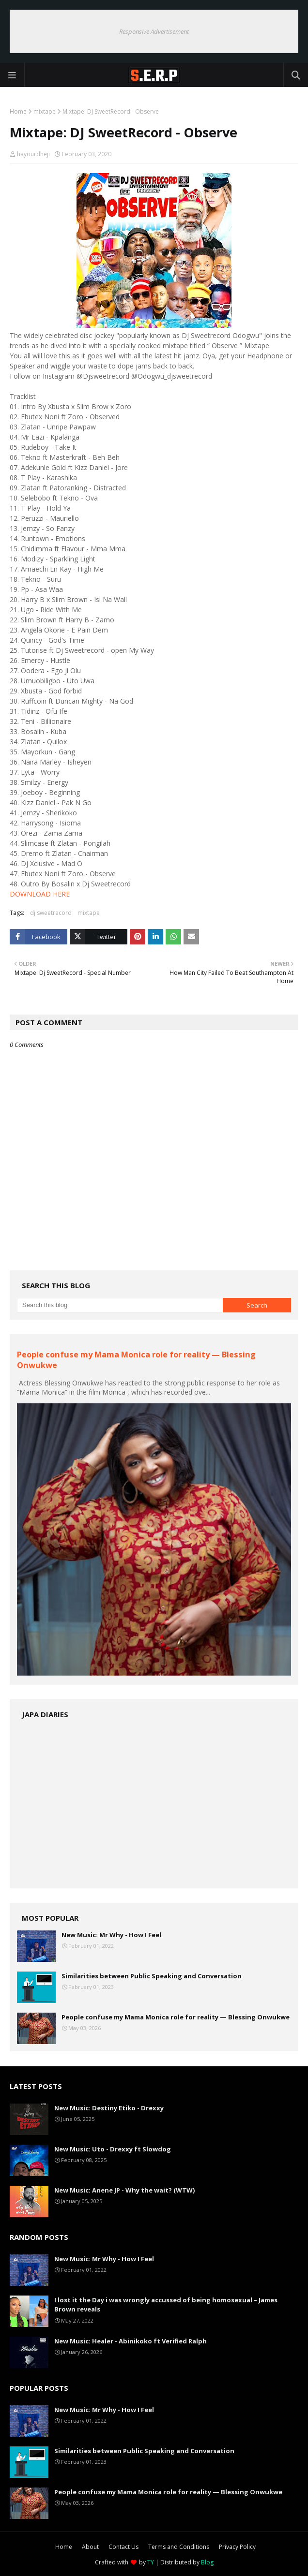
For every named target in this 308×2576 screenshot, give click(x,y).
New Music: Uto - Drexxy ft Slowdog (112, 2149)
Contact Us (123, 2547)
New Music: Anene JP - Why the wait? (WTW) (124, 2190)
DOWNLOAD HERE (40, 893)
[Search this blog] (120, 1305)
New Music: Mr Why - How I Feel (111, 1934)
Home (18, 111)
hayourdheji (33, 154)
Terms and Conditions (178, 2547)
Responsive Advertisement (154, 31)
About (90, 2547)
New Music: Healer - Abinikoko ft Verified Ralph (130, 2341)
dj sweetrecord (51, 913)
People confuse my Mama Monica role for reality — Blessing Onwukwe (176, 2017)
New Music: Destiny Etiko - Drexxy (109, 2108)
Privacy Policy (237, 2547)
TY (150, 2562)
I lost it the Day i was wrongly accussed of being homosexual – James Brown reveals (165, 2305)
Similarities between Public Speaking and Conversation (152, 1976)
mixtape (44, 111)
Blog (207, 2562)
